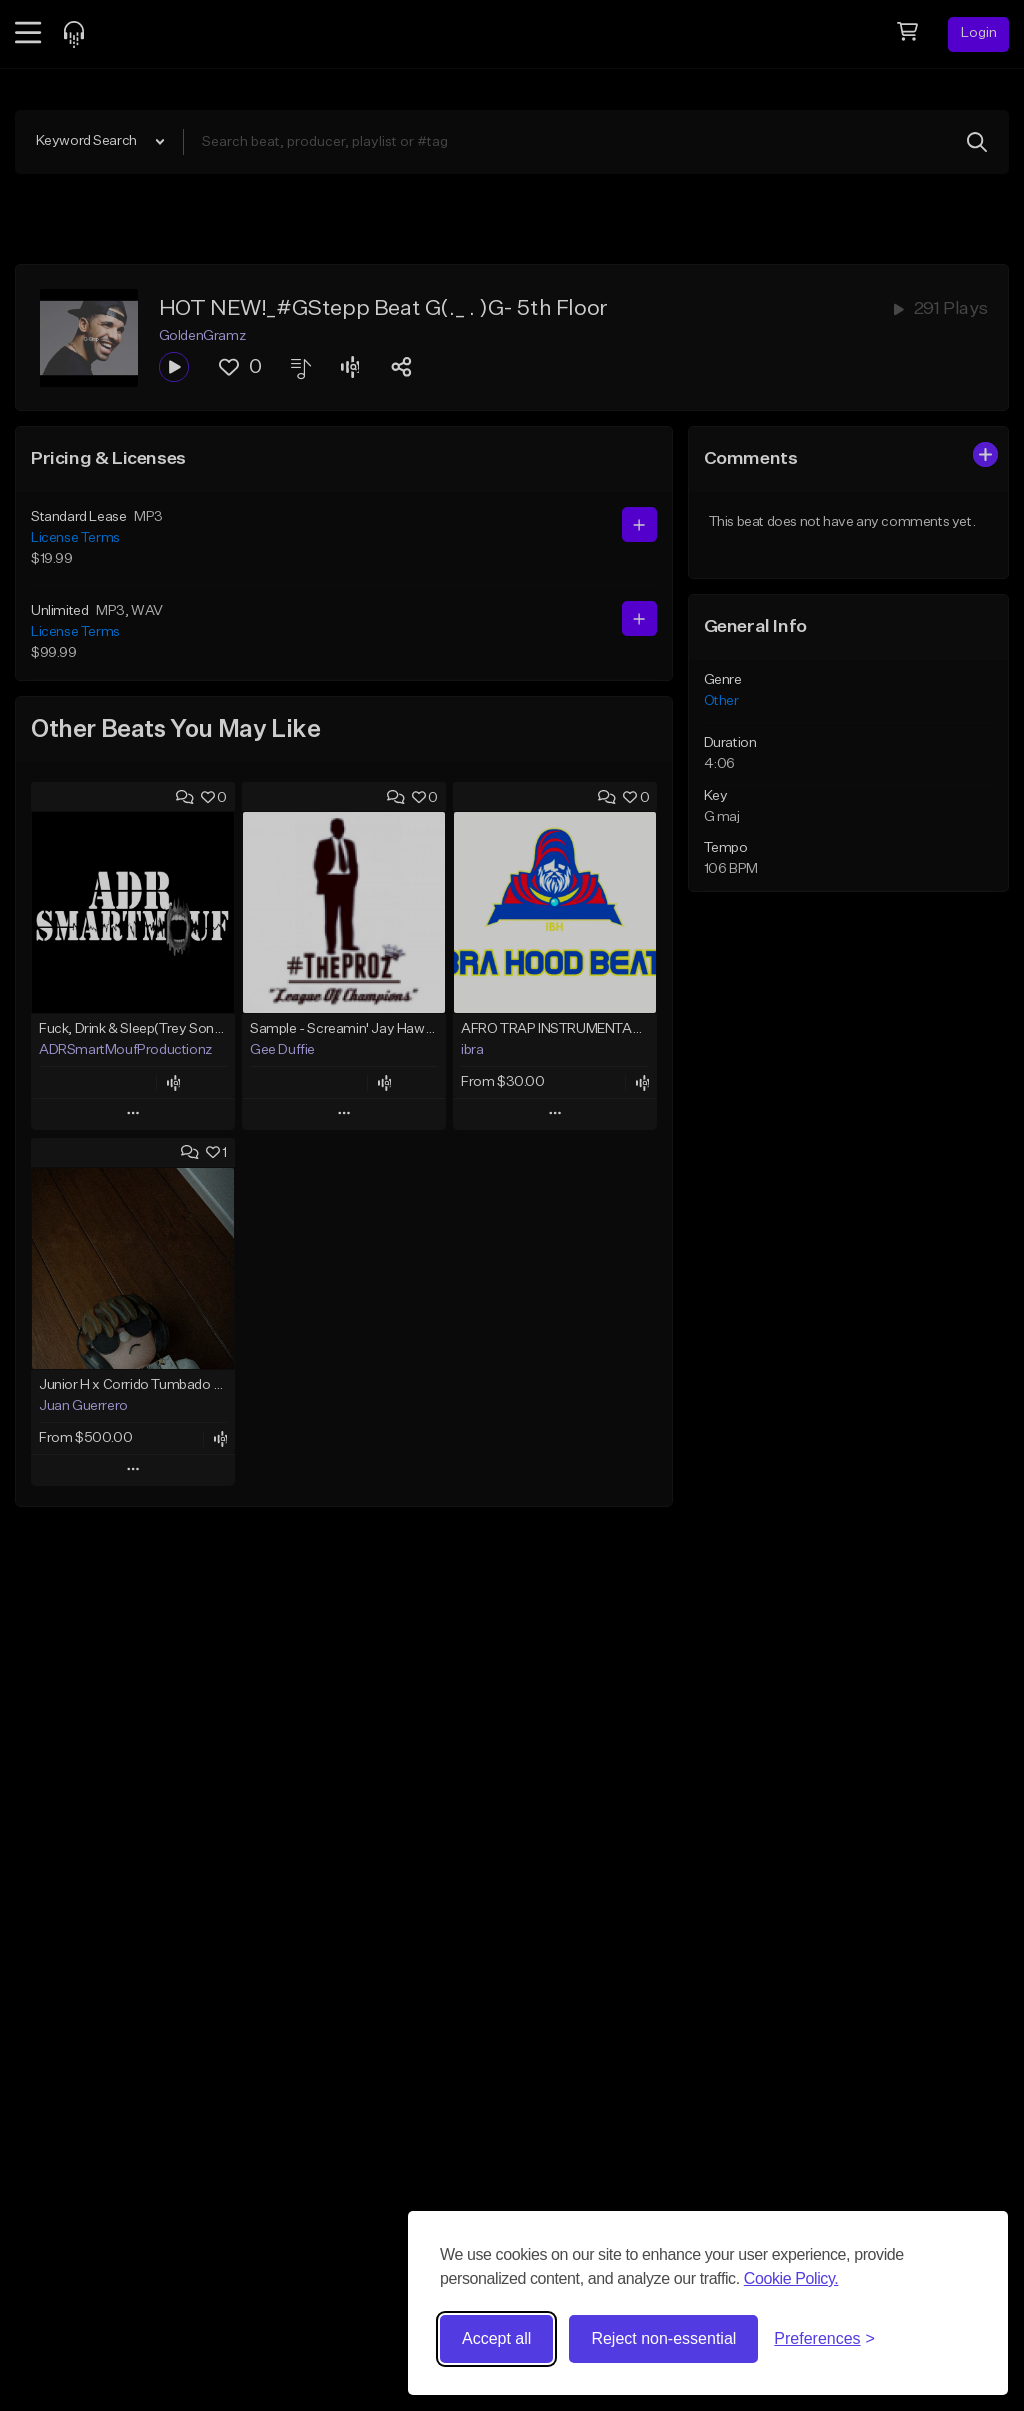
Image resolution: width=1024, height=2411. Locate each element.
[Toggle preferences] (824, 2339)
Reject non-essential (663, 2338)
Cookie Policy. (791, 2278)
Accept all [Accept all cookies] (496, 2338)
